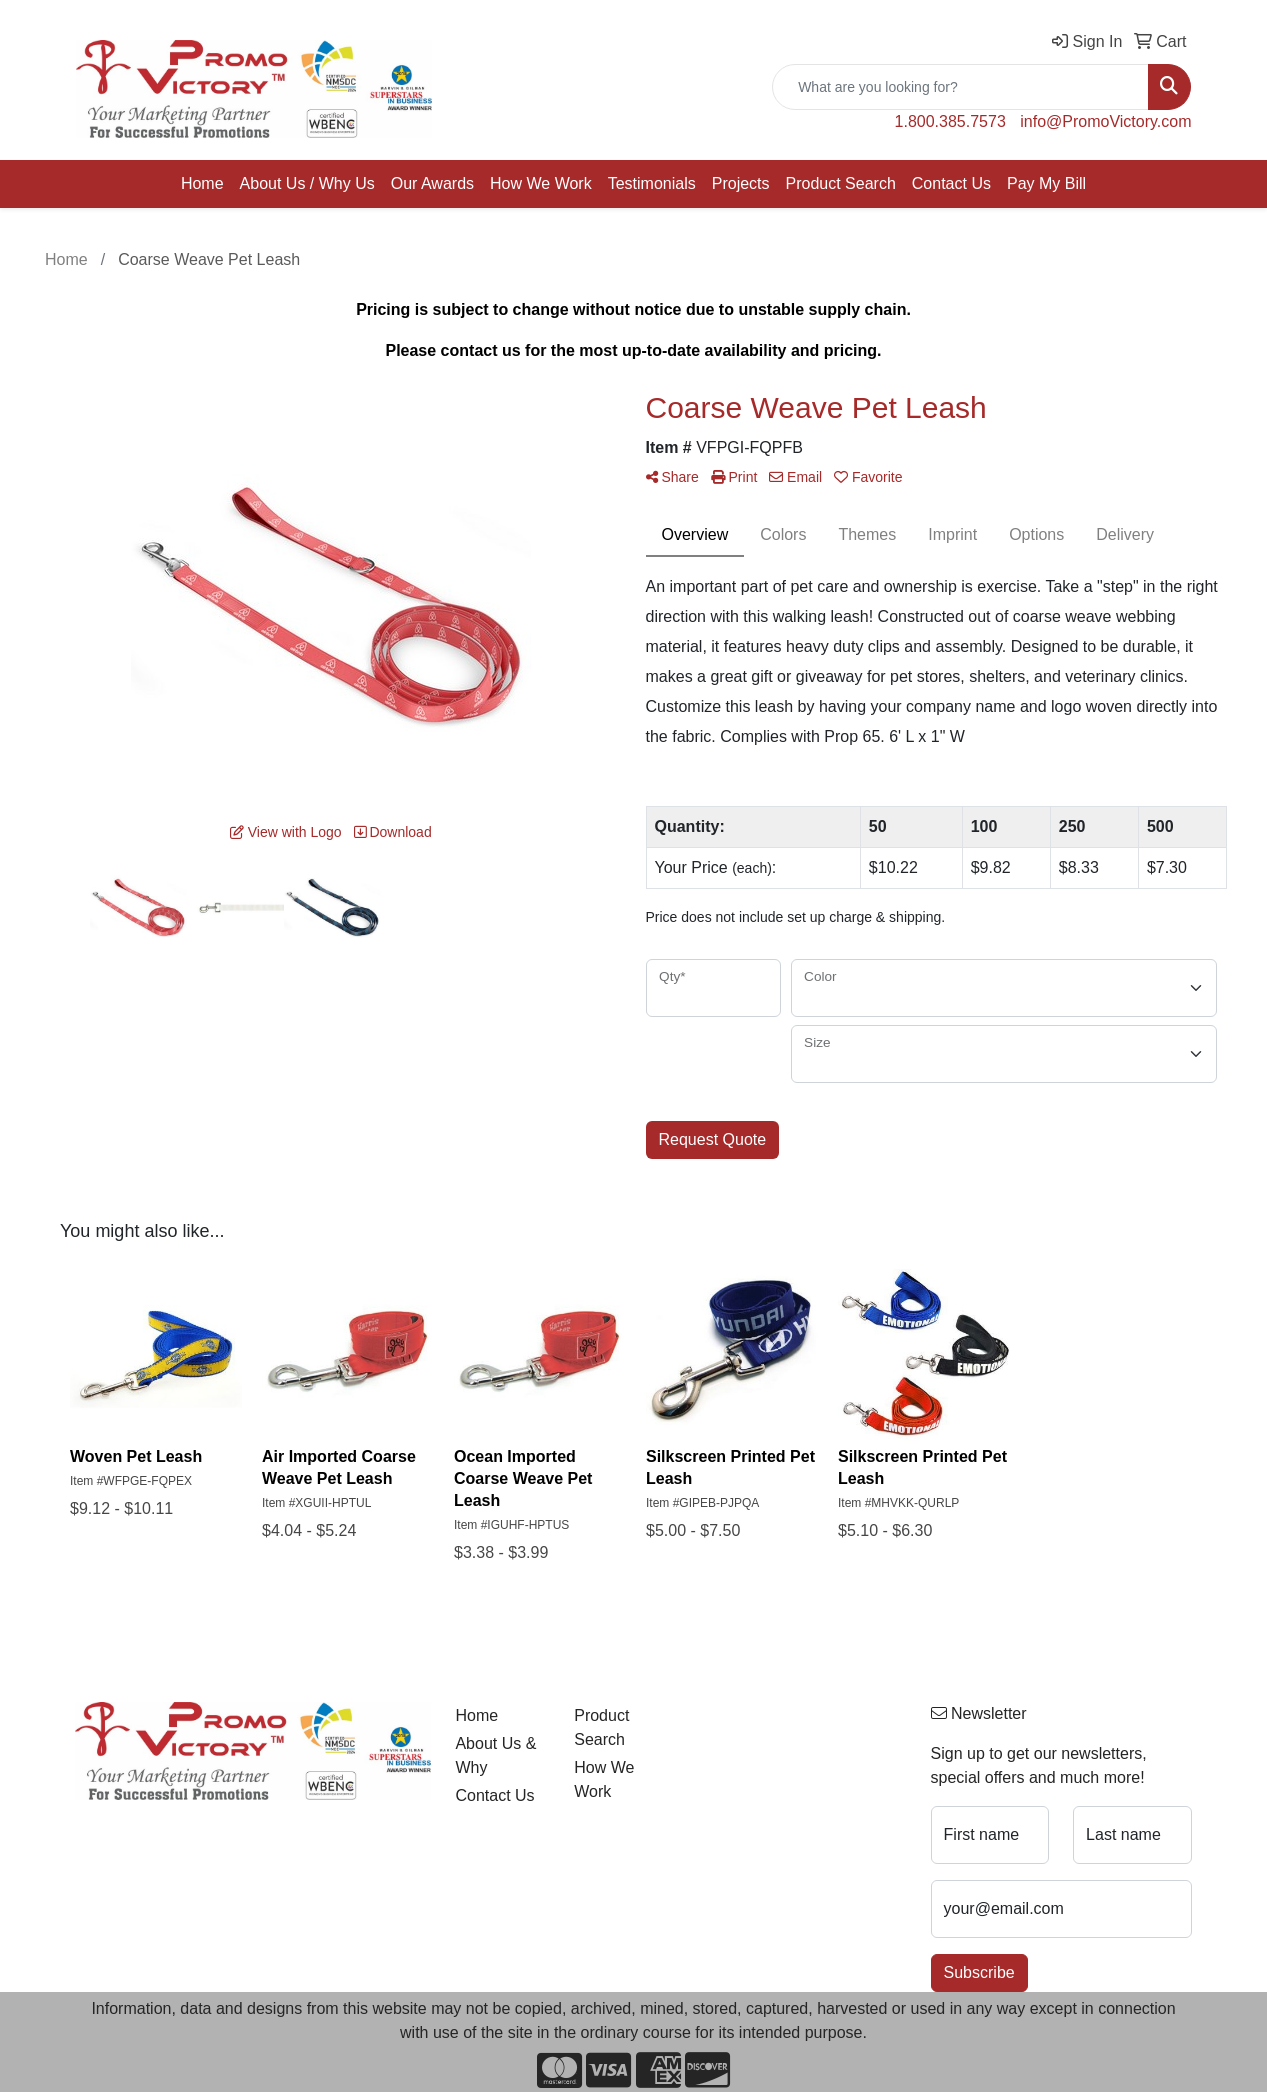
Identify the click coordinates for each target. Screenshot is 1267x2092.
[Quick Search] (960, 87)
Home (202, 183)
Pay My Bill (1046, 183)
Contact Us (951, 183)
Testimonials (652, 183)
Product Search (841, 183)
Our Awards (432, 183)
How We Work (541, 183)
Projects (741, 183)
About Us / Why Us (307, 183)
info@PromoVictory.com (1105, 121)
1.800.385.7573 (950, 121)
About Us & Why (495, 1755)
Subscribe (979, 1972)
